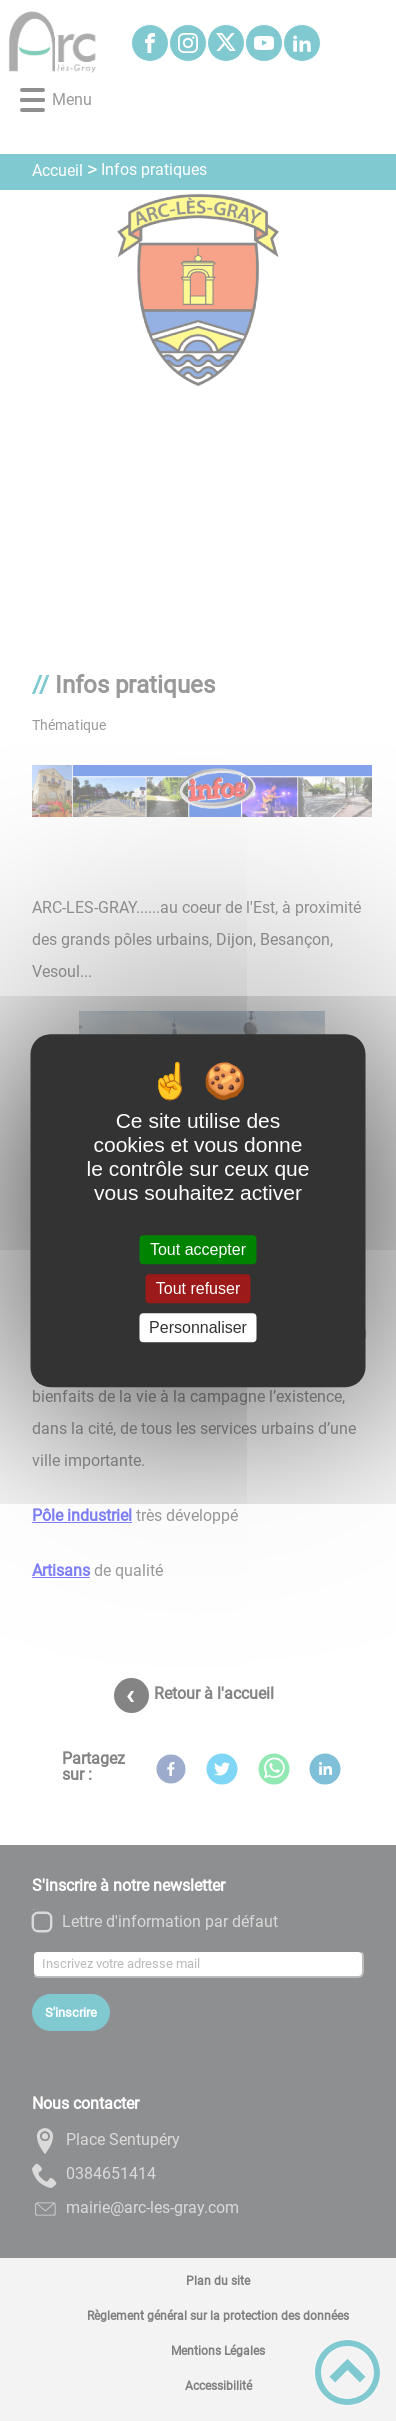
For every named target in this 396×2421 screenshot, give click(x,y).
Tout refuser (198, 1288)
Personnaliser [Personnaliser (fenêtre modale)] (198, 1327)
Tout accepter (198, 1249)
